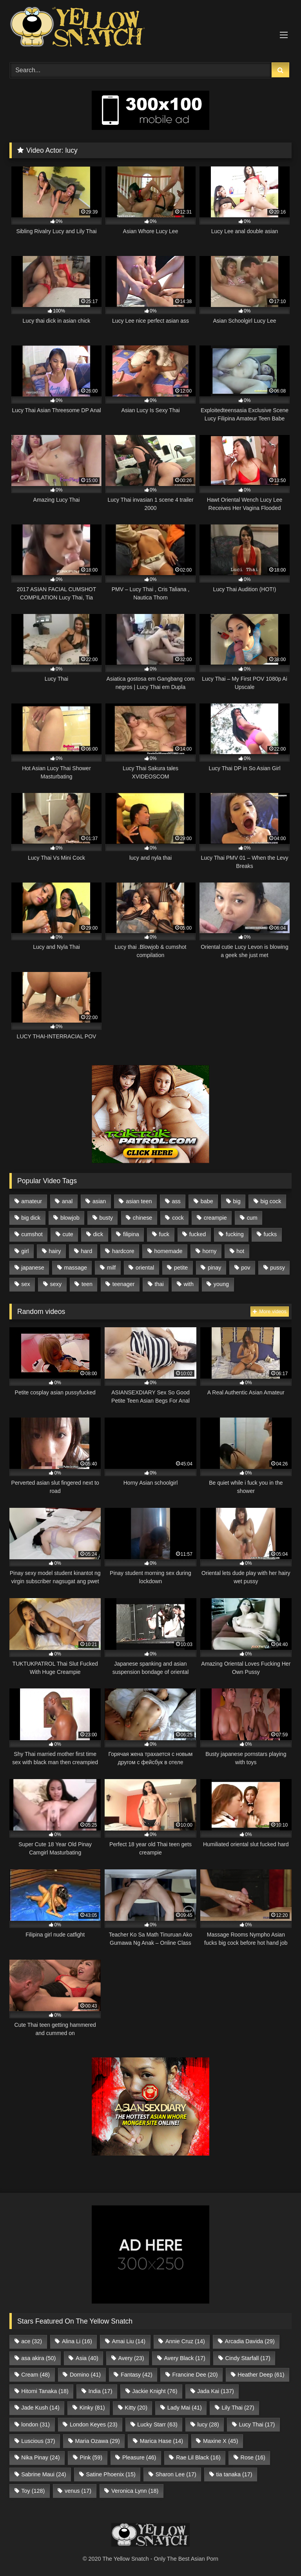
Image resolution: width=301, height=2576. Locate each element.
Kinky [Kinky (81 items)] (92, 2407)
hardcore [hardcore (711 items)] (123, 1251)
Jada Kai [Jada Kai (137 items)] (215, 2391)
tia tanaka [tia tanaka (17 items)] (234, 2474)
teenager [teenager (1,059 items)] (123, 1284)
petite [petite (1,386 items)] (181, 1267)
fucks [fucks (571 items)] (270, 1234)
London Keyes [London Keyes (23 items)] (94, 2424)
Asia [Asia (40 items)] (87, 2358)
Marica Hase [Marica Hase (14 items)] (161, 2441)
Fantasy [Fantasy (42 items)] (136, 2374)
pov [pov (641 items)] (245, 1267)
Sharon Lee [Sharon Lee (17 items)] (176, 2474)
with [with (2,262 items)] (188, 1284)
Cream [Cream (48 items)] (35, 2374)
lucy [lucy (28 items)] (208, 2424)
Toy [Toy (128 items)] (33, 2491)
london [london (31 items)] (35, 2424)
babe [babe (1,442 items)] (207, 1201)
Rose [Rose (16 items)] (253, 2457)
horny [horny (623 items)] (209, 1251)
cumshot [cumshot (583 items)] (31, 1234)
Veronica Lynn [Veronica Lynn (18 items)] (134, 2491)
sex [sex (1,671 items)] (25, 1284)
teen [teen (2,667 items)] (87, 1284)
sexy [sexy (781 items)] (56, 1284)
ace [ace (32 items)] (31, 2341)
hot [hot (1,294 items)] (240, 1251)
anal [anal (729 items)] (67, 1201)
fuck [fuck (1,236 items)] (164, 1234)
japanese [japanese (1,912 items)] (32, 1267)
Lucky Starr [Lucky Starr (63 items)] (157, 2424)
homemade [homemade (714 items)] (168, 1251)
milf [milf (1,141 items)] (111, 1267)
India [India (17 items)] (100, 2391)
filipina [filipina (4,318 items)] (131, 1234)
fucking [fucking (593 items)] (235, 1234)
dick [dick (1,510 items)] (98, 1234)
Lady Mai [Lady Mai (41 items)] (184, 2407)
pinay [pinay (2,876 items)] (214, 1267)
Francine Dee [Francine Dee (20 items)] (195, 2374)
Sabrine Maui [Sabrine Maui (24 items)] (43, 2474)
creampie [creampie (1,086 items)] (215, 1218)
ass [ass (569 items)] (176, 1201)
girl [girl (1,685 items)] (25, 1251)
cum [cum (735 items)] (252, 1218)
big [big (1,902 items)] (237, 1201)
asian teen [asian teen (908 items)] (139, 1201)
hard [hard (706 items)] (86, 1251)
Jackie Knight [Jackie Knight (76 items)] (154, 2391)
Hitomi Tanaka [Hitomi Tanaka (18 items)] (45, 2391)
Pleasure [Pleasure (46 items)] (139, 2457)
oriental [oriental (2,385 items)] (145, 1267)
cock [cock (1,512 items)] (178, 1218)
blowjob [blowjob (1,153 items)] (70, 1218)
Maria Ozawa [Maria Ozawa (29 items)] (97, 2441)
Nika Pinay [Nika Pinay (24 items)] (40, 2457)
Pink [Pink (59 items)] (91, 2457)
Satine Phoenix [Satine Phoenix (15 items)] (110, 2474)
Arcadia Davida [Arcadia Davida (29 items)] (250, 2341)
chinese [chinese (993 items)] (142, 1218)
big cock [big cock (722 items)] (271, 1201)
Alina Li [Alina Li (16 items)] (77, 2341)
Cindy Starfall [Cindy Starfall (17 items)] (247, 2358)
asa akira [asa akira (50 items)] (38, 2358)
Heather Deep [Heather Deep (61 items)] (261, 2374)
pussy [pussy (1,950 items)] (277, 1267)
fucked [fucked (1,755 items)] (197, 1234)
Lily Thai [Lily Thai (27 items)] (238, 2407)
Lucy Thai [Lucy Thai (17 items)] (257, 2424)
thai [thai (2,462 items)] (158, 1284)
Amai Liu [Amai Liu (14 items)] (129, 2341)
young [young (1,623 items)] (221, 1284)
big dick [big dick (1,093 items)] (30, 1218)
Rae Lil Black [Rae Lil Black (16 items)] (198, 2457)
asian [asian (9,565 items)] (99, 1201)
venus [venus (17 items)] (78, 2491)
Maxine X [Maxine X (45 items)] (220, 2441)
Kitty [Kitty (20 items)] (136, 2407)
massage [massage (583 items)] (75, 1267)
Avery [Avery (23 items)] (131, 2358)
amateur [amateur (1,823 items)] (31, 1201)
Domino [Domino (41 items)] (85, 2374)
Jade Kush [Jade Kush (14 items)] (40, 2407)
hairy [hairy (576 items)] (55, 1251)
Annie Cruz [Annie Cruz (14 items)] (185, 2341)
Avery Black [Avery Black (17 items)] (184, 2358)
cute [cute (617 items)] (67, 1234)
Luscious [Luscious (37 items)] (38, 2441)
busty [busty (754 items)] (106, 1218)
